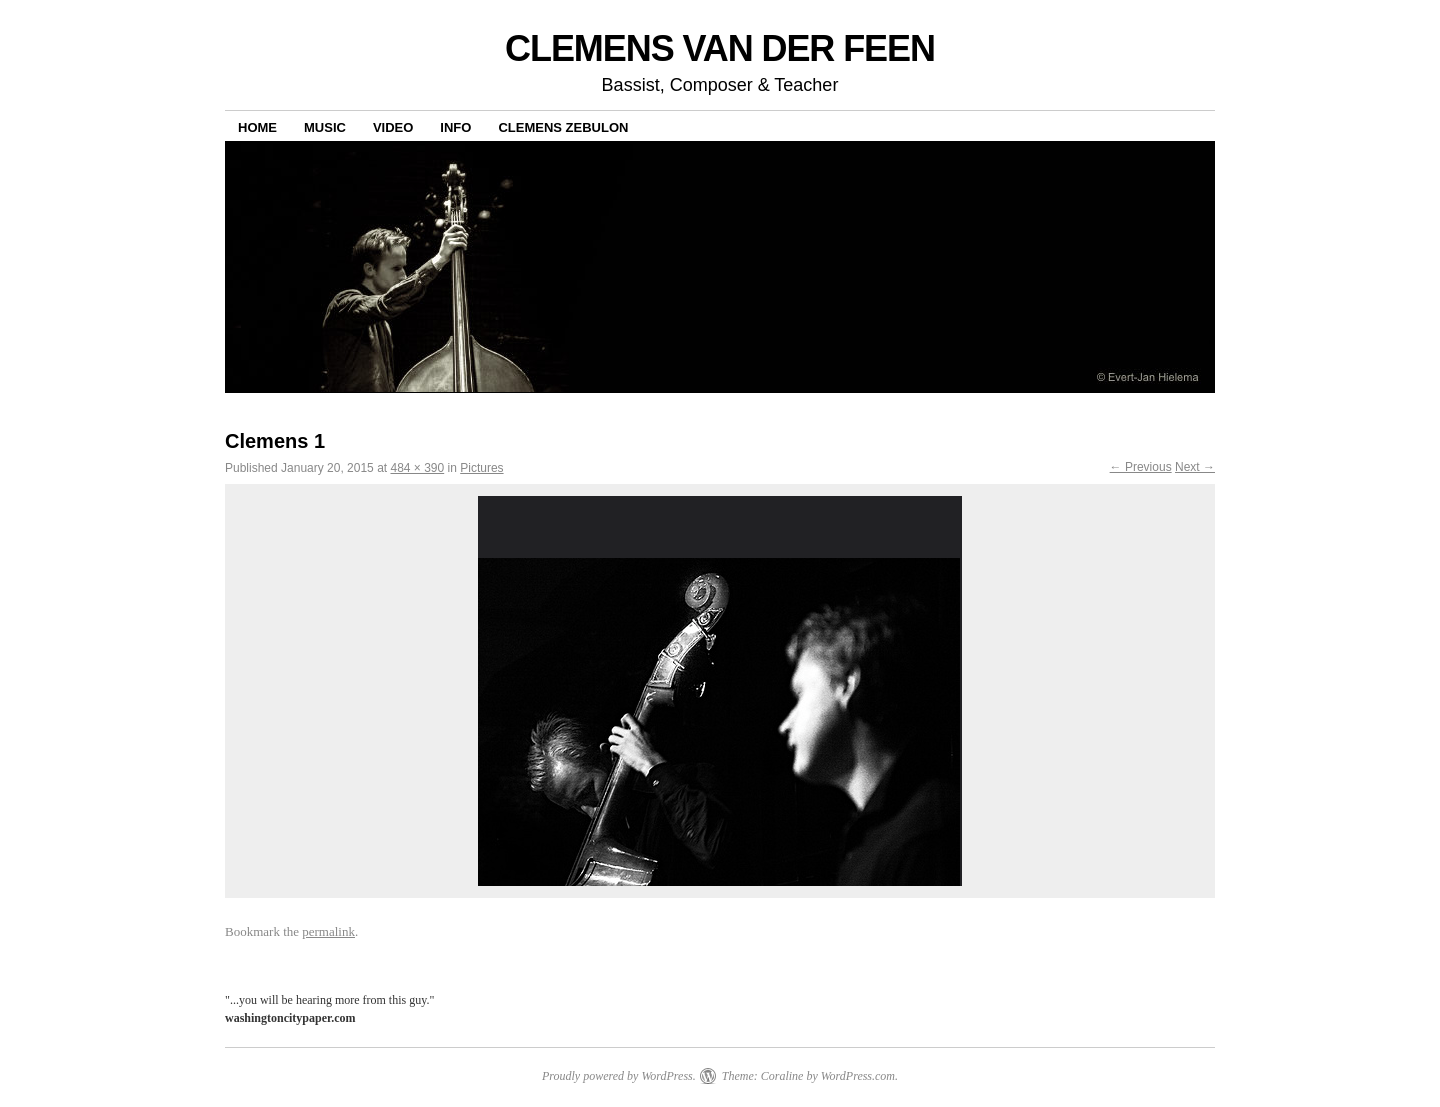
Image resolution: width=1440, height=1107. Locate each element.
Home (257, 127)
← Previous (1141, 467)
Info (455, 127)
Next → (1195, 467)
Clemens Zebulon (563, 127)
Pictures (481, 468)
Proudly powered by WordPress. (619, 1076)
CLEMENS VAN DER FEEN (720, 48)
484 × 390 (417, 468)
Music (325, 127)
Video (393, 127)
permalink (328, 931)
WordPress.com (858, 1076)
